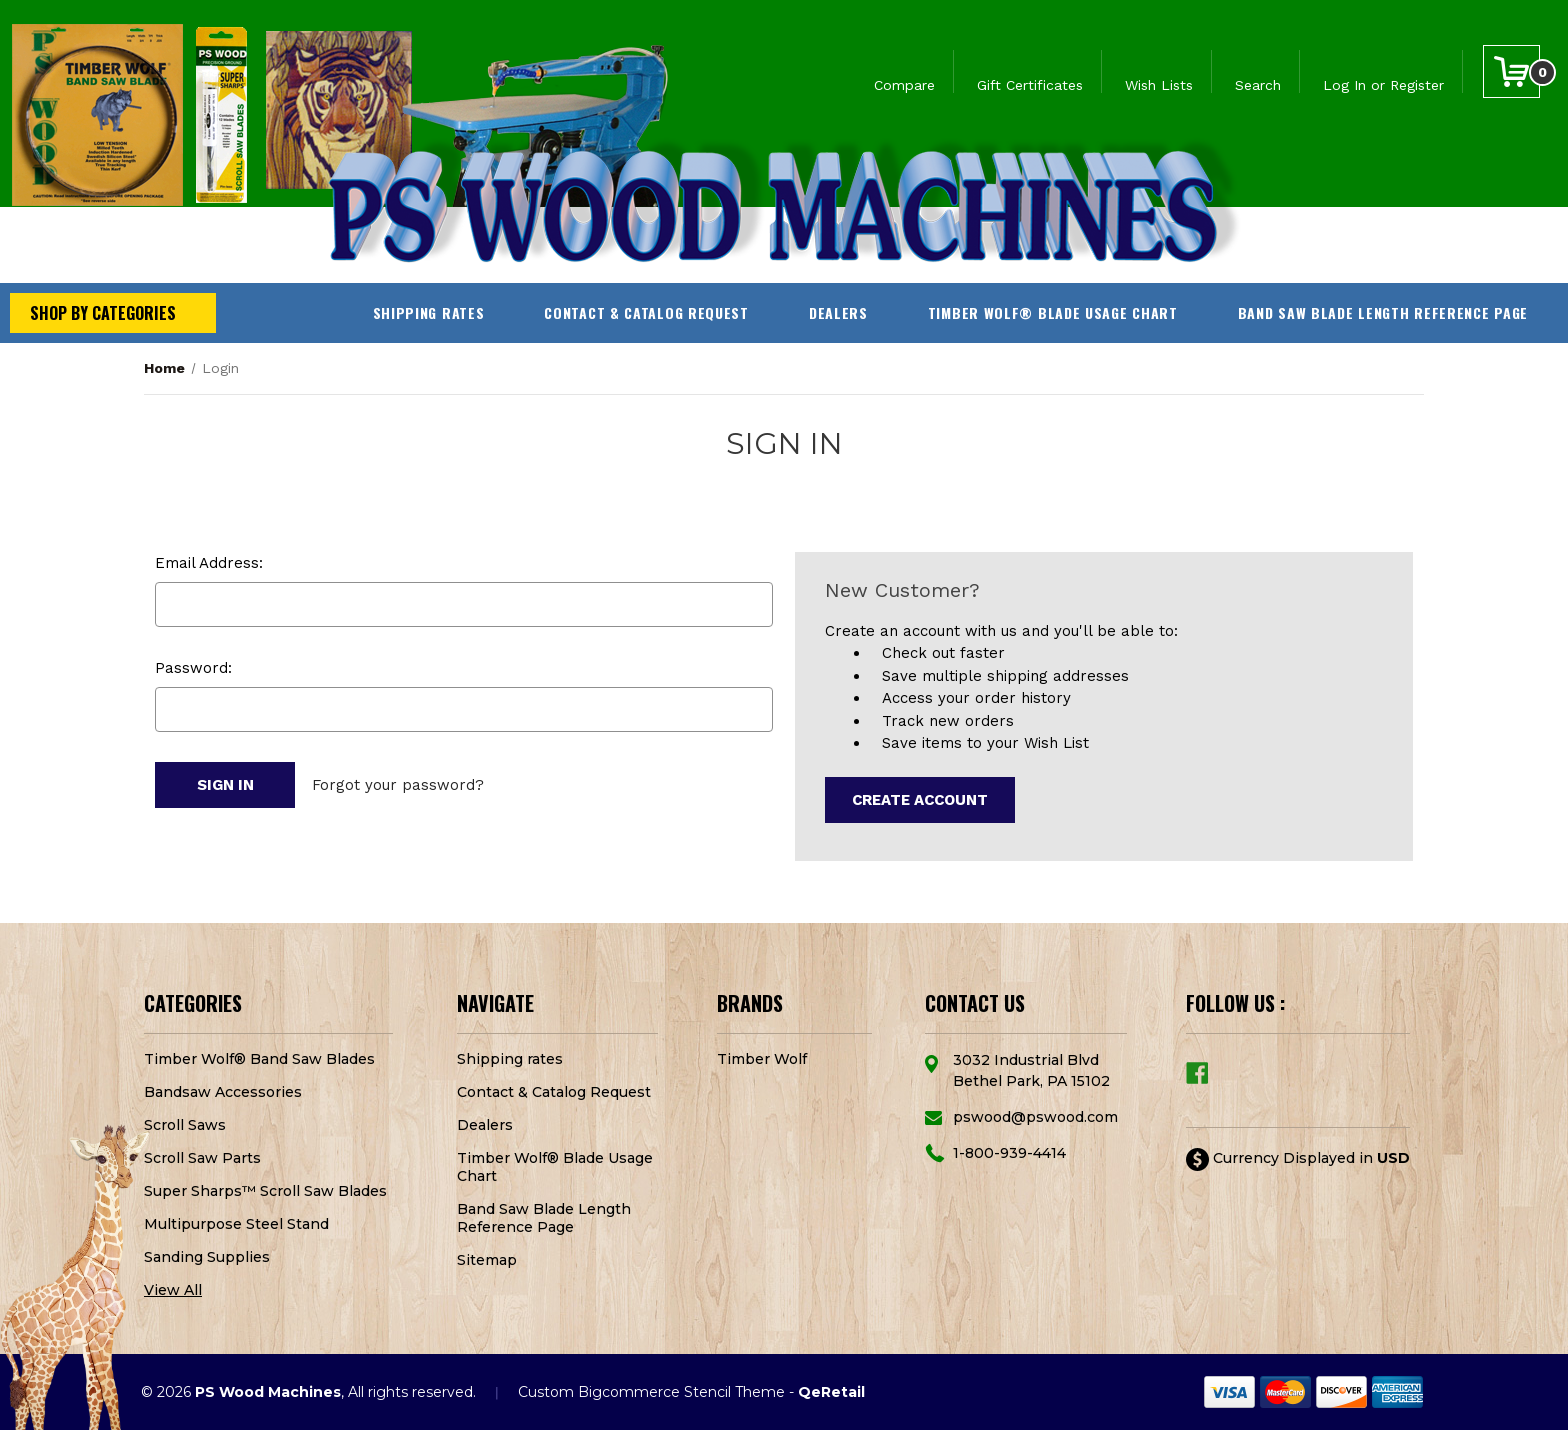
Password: (193, 668)
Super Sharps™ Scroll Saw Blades (265, 1191)
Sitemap (487, 1260)
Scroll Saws (185, 1125)
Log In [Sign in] (1344, 85)
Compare (904, 85)
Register (1417, 85)
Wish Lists (1159, 85)
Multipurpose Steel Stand (236, 1224)
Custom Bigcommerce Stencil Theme (651, 1392)
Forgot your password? (398, 785)
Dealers (838, 312)
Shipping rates (429, 312)
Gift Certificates (1030, 85)
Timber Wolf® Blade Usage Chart (1053, 312)
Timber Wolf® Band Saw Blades (259, 1059)
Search (1258, 85)
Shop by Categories (103, 313)
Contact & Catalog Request (646, 312)
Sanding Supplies (207, 1257)
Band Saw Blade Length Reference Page (1383, 312)
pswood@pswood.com (1035, 1117)
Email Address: (209, 563)
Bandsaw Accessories (223, 1092)
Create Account (920, 800)
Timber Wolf (762, 1059)
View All (173, 1290)
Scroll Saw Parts (202, 1158)
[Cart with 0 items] (1511, 71)
